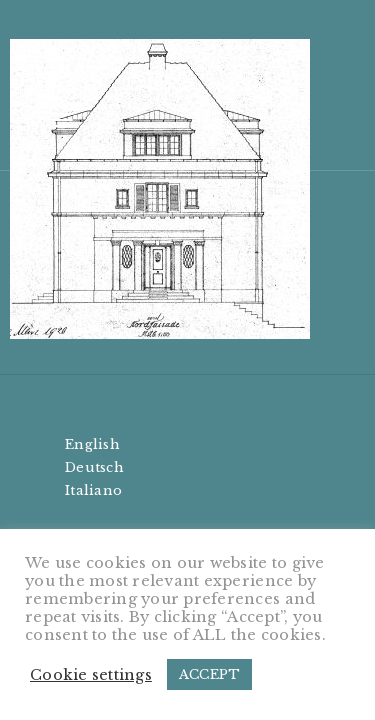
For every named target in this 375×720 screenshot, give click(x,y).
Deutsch (94, 467)
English (92, 444)
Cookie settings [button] (91, 675)
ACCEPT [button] (210, 674)
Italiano (93, 490)
